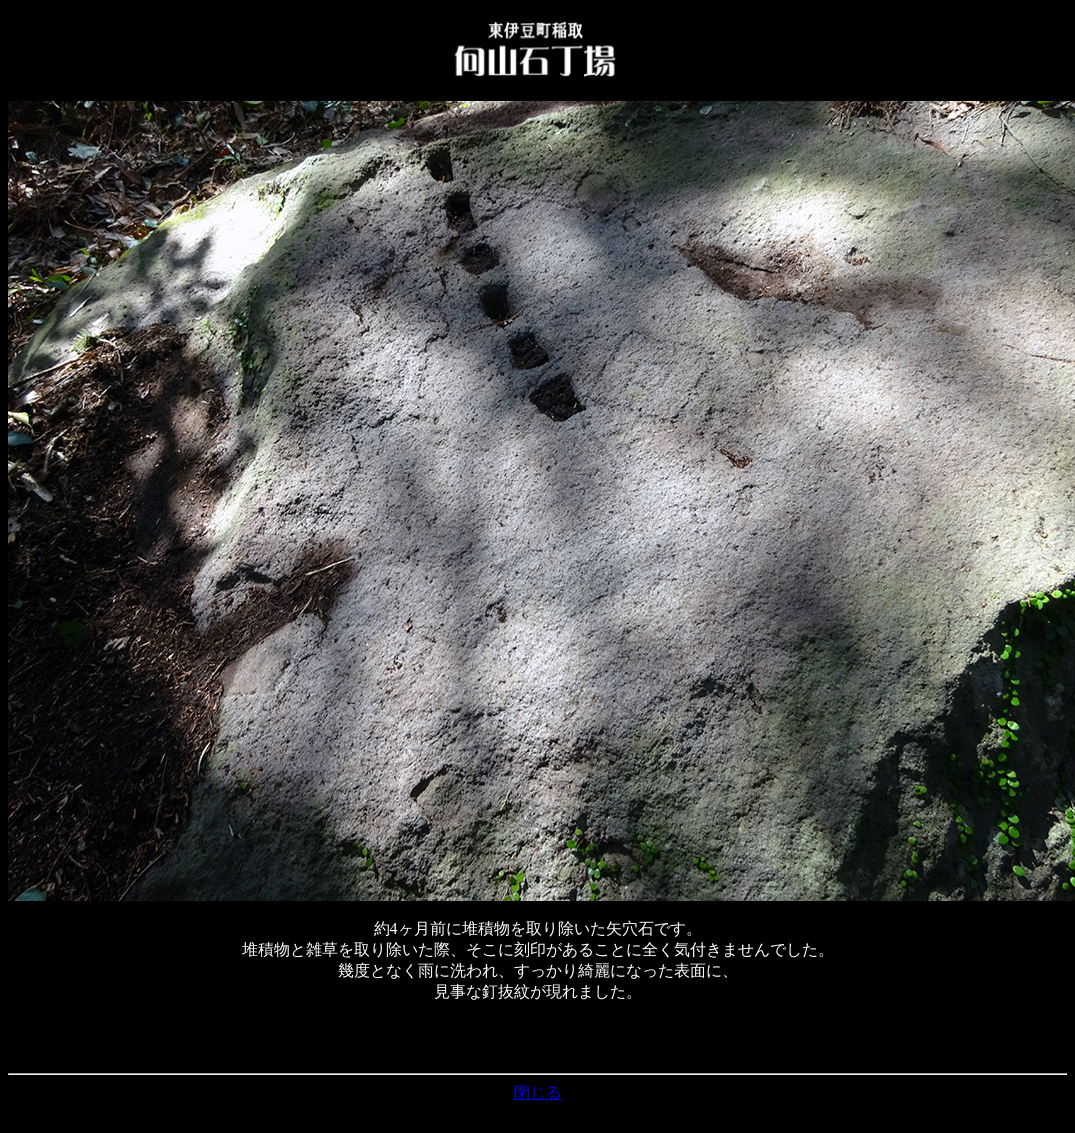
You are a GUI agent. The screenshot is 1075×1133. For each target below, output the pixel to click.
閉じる (538, 1092)
